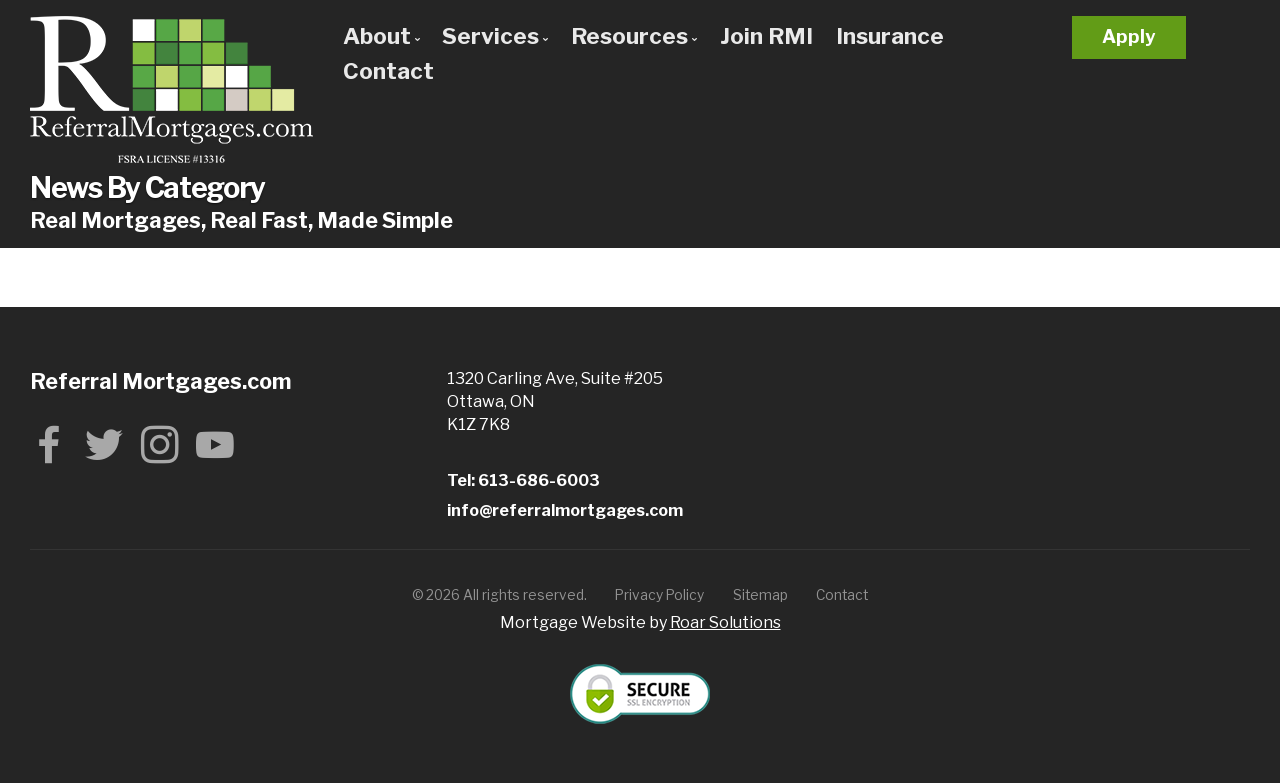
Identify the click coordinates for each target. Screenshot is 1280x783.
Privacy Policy (659, 595)
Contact (388, 71)
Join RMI (766, 36)
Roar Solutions (725, 622)
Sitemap (760, 595)
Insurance (890, 36)
